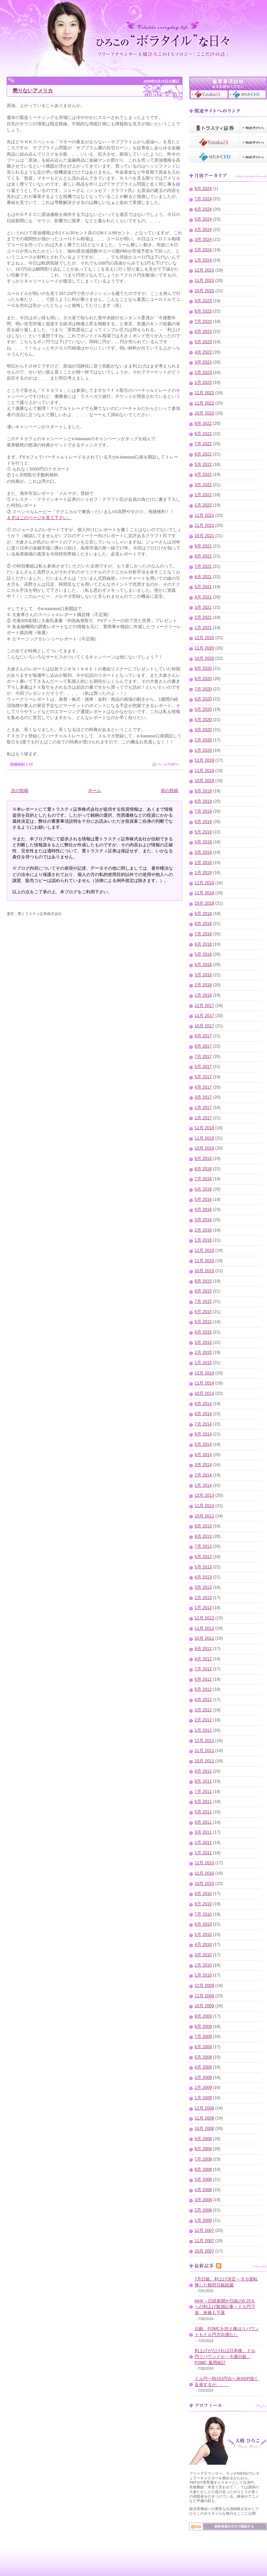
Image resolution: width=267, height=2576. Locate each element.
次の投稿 (19, 790)
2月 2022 (203, 494)
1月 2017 (203, 1118)
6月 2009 (203, 2047)
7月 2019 (203, 811)
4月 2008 (203, 2189)
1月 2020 (203, 750)
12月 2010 (204, 1863)
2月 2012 (203, 1720)
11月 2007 (204, 2240)
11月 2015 (204, 1261)
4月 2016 (203, 1209)
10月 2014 (204, 1393)
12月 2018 (204, 883)
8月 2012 (203, 1659)
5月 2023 (203, 342)
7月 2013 (203, 1546)
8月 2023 (203, 311)
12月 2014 (204, 1373)
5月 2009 (203, 2057)
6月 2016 (203, 1189)
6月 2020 (203, 699)
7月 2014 (203, 1424)
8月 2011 (203, 1781)
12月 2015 (204, 1250)
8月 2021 (203, 556)
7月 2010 (203, 1914)
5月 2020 (203, 709)
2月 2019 (203, 862)
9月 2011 (203, 1771)
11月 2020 (204, 648)
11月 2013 (204, 1505)
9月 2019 (203, 791)
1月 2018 (203, 995)
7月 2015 (203, 1301)
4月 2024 (203, 229)
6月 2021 (203, 576)
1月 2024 (203, 260)
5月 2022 (203, 464)
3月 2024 (203, 239)
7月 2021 (203, 566)
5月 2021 (203, 586)
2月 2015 (203, 1352)
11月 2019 (204, 770)
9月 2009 (203, 2016)
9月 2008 (203, 2139)
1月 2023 (203, 382)
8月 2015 (203, 1291)
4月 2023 (203, 352)
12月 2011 (204, 1740)
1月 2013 (203, 1607)
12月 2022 (204, 393)
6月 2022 (203, 454)
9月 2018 (203, 913)
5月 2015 (203, 1321)
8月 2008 (203, 2149)
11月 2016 (204, 1138)
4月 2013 (203, 1577)
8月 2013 (203, 1536)
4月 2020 (203, 719)
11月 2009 (204, 1996)
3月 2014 (203, 1464)
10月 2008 (204, 2128)
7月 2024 (203, 199)
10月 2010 (204, 1883)
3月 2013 (203, 1587)
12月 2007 (204, 2230)
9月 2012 (203, 1648)
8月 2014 (203, 1413)
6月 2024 (203, 209)
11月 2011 (204, 1750)
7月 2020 (203, 689)
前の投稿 (169, 790)
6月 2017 (203, 1066)
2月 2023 (203, 372)
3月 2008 (203, 2199)
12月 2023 (204, 270)
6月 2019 (203, 821)
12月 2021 (204, 515)
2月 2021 (203, 617)
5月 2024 (203, 219)
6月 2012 (203, 1679)
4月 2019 (203, 842)
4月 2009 (203, 2067)
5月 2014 (203, 1444)
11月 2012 (204, 1628)
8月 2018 (203, 923)
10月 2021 (204, 535)
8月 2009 (203, 2026)
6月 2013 (203, 1556)
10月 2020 (204, 658)
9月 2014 (203, 1403)
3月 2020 (203, 729)
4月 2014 (203, 1454)
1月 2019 (203, 872)
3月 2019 (203, 852)
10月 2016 (204, 1148)
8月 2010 (203, 1904)
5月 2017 (203, 1077)
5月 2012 (203, 1689)
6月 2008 (203, 2169)
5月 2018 (203, 954)
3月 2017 (203, 1097)
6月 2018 (203, 944)
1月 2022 (203, 505)
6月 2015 (203, 1311)
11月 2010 (204, 1873)
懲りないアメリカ (33, 90)
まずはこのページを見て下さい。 (39, 517)
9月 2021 (203, 546)
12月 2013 (204, 1495)
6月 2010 (203, 1924)
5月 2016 (203, 1199)
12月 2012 (204, 1618)
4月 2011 (203, 1822)
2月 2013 (203, 1597)
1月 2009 (203, 2098)
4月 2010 (203, 1944)
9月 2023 (203, 301)
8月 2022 (203, 433)
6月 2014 (203, 1434)
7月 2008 (203, 2159)
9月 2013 (203, 1526)
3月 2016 (203, 1220)
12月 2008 (204, 2108)
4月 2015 (203, 1332)
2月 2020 (203, 740)
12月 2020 (204, 637)
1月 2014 (203, 1485)
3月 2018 (203, 975)
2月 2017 (203, 1107)
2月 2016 (203, 1230)
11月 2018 (204, 893)
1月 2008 (203, 2220)
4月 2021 (203, 597)
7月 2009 (203, 2036)
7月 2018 (203, 934)
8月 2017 (203, 1046)
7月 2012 (203, 1669)
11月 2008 (204, 2118)
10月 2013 (204, 1516)
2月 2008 (203, 2210)
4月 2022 (203, 474)
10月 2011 (204, 1761)
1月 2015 (203, 1362)
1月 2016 (203, 1240)
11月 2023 (204, 280)
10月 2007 (204, 2251)
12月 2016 (204, 1128)
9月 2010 (203, 1893)
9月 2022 (203, 423)
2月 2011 (203, 1842)
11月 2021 (204, 525)
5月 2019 (203, 832)
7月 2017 (203, 1056)
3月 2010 (203, 1955)
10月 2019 (204, 780)
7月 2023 (203, 321)
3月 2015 (203, 1342)
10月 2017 (204, 1026)
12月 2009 (204, 1985)
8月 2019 (203, 801)
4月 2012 (203, 1699)
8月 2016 (203, 1169)
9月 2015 (203, 1281)
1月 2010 (203, 1975)
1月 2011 (203, 1853)
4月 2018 (203, 964)
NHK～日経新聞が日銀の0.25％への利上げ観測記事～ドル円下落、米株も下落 (225, 2307)
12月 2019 (204, 760)
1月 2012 (203, 1730)
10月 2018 (204, 903)
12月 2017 (204, 1005)
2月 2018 (203, 985)
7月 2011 (203, 1791)
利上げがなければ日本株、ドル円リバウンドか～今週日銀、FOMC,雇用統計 (225, 2356)
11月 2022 (204, 403)
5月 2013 (203, 1567)
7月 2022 (203, 443)
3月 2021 (203, 607)
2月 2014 (203, 1475)
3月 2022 (203, 484)
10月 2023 (204, 291)
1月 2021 (203, 627)
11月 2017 (204, 1015)
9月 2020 (203, 668)
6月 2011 (203, 1801)
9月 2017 (203, 1036)
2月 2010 (203, 1965)
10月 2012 (204, 1638)
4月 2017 (203, 1087)
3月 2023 (203, 362)
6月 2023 (203, 331)
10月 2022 (204, 413)
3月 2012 (203, 1710)
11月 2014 (204, 1383)
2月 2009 (203, 2087)
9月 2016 (203, 1158)
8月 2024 (203, 188)
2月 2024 (203, 250)
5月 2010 (203, 1934)
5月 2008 (203, 2179)
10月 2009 (204, 2006)
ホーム (94, 790)
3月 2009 (203, 2077)
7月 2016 (203, 1179)
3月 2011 (203, 1832)
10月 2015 (204, 1271)
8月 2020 (203, 678)
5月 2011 (203, 1812)
